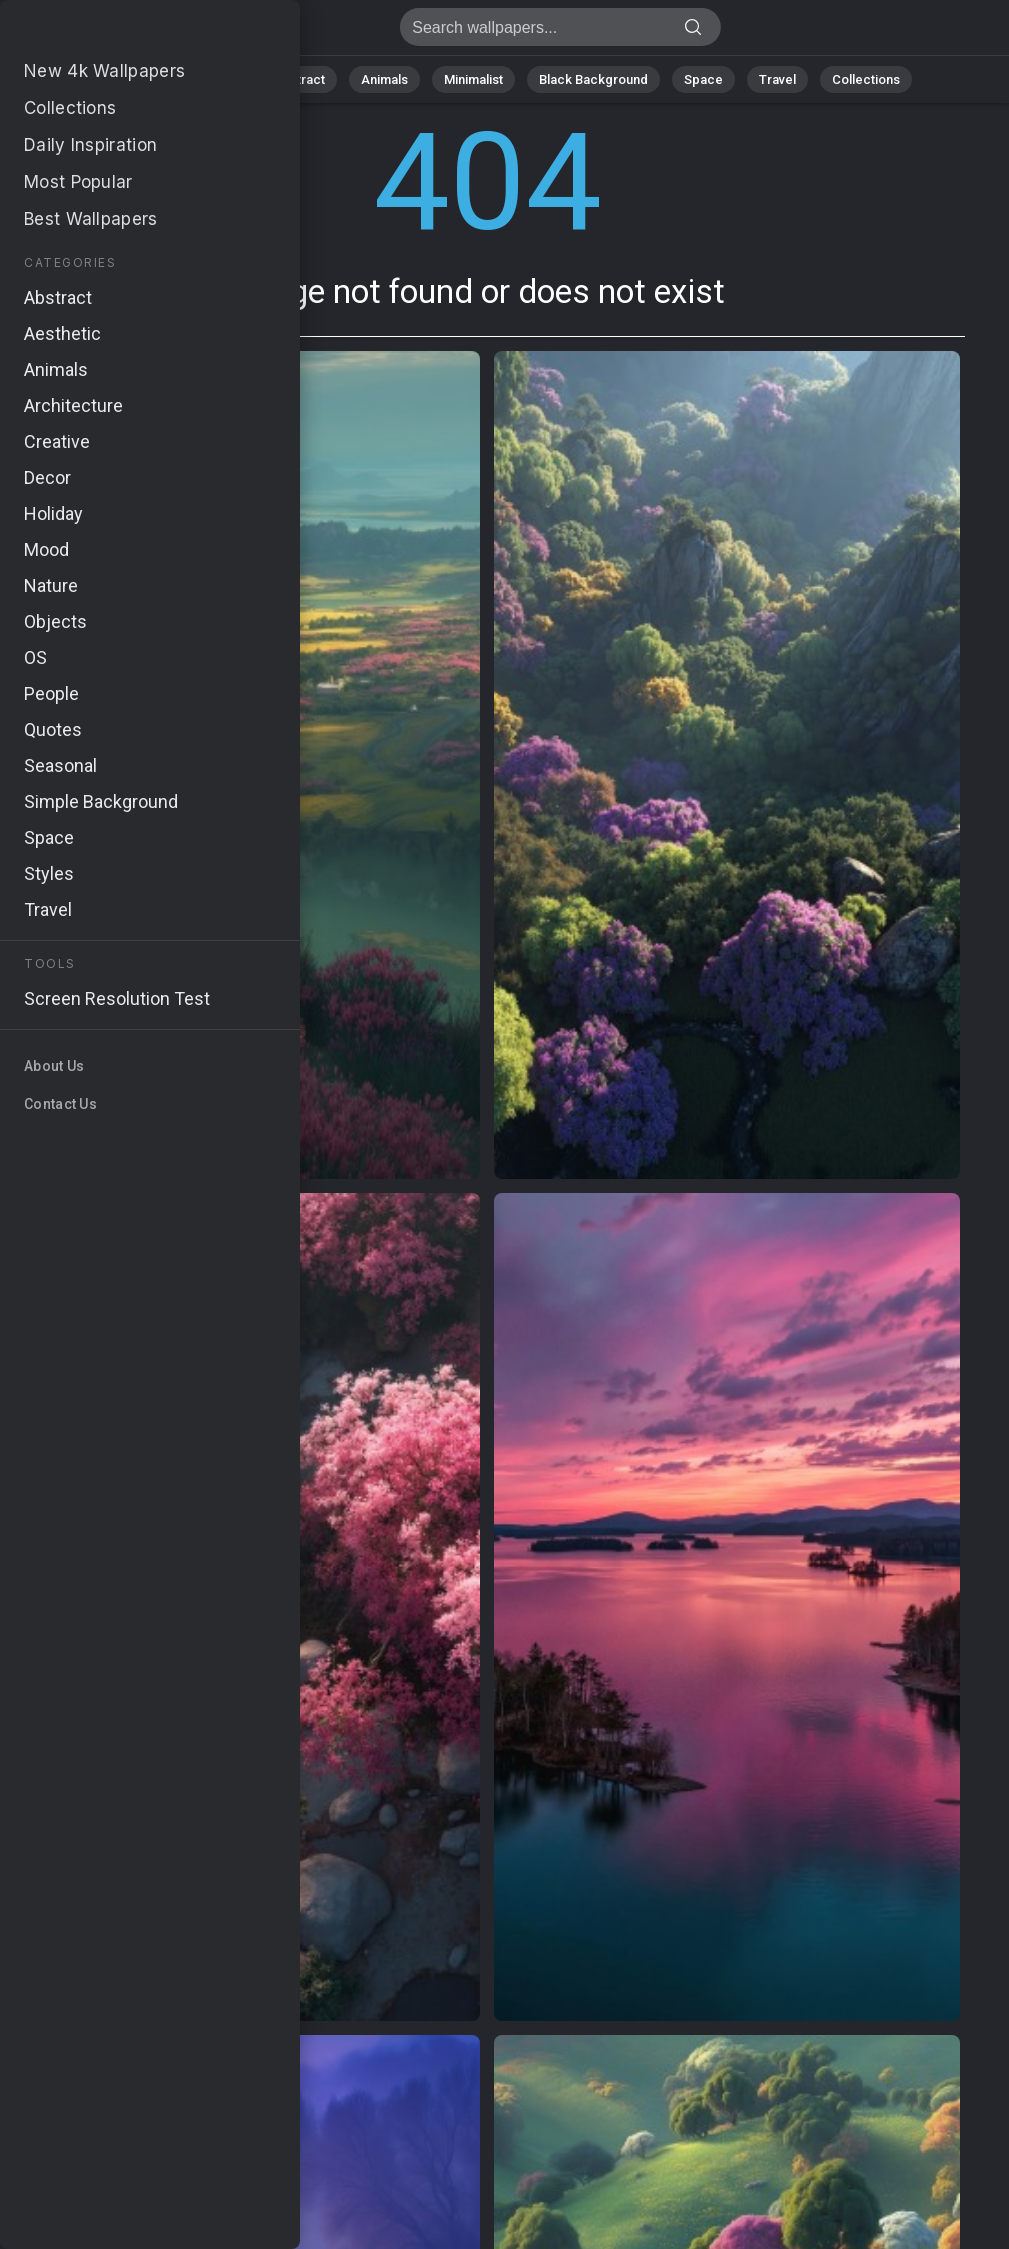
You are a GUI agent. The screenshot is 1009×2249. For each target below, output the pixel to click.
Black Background (593, 79)
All (153, 79)
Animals (384, 79)
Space (703, 79)
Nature (217, 79)
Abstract (299, 79)
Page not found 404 (120, 32)
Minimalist (473, 79)
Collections (866, 79)
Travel (777, 79)
